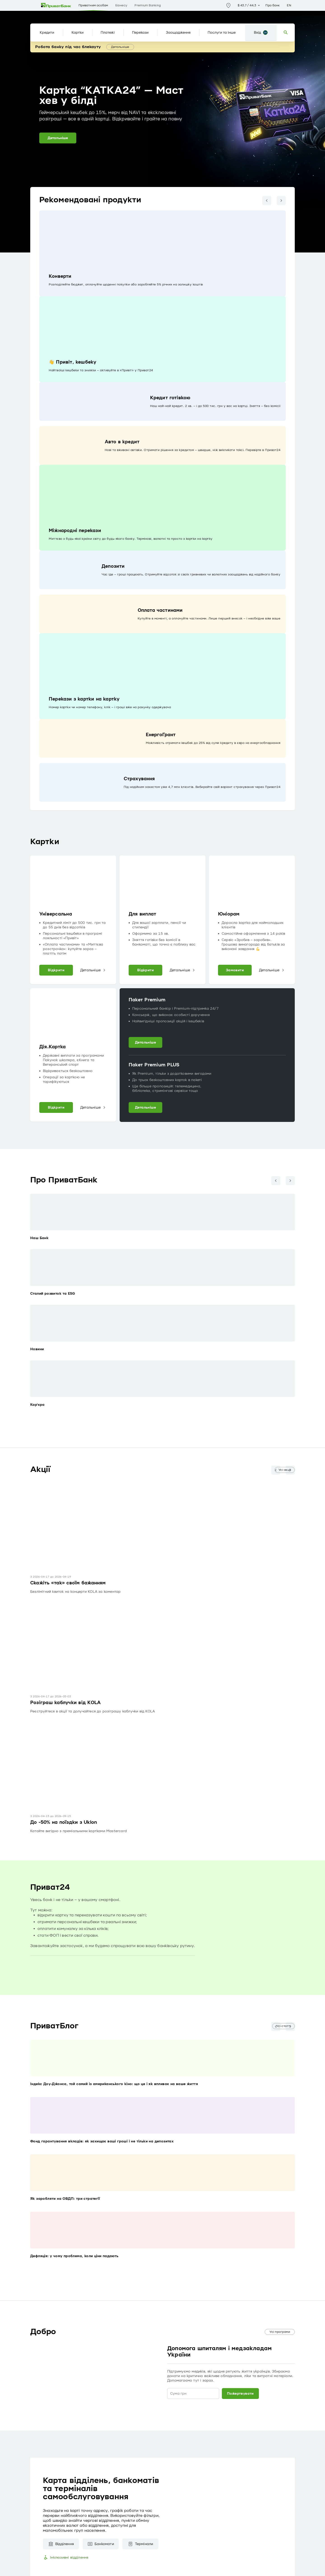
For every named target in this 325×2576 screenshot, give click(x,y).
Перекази (140, 32)
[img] (56, 5)
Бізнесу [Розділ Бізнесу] (121, 5)
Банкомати (100, 2544)
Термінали (140, 2544)
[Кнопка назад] (266, 200)
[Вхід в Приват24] (261, 32)
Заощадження (178, 32)
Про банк (272, 5)
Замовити (235, 970)
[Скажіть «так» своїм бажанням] (162, 1543)
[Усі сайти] (33, 5)
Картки (78, 32)
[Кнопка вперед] (281, 200)
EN (289, 5)
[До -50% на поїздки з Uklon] (162, 1782)
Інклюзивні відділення (65, 2557)
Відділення (61, 2544)
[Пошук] (286, 32)
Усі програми (279, 2332)
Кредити (47, 32)
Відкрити (56, 970)
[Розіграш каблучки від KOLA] (162, 1663)
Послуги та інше (222, 32)
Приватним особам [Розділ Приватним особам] (93, 5)
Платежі (108, 32)
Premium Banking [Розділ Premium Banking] (148, 5)
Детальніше (120, 47)
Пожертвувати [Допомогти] (240, 2393)
